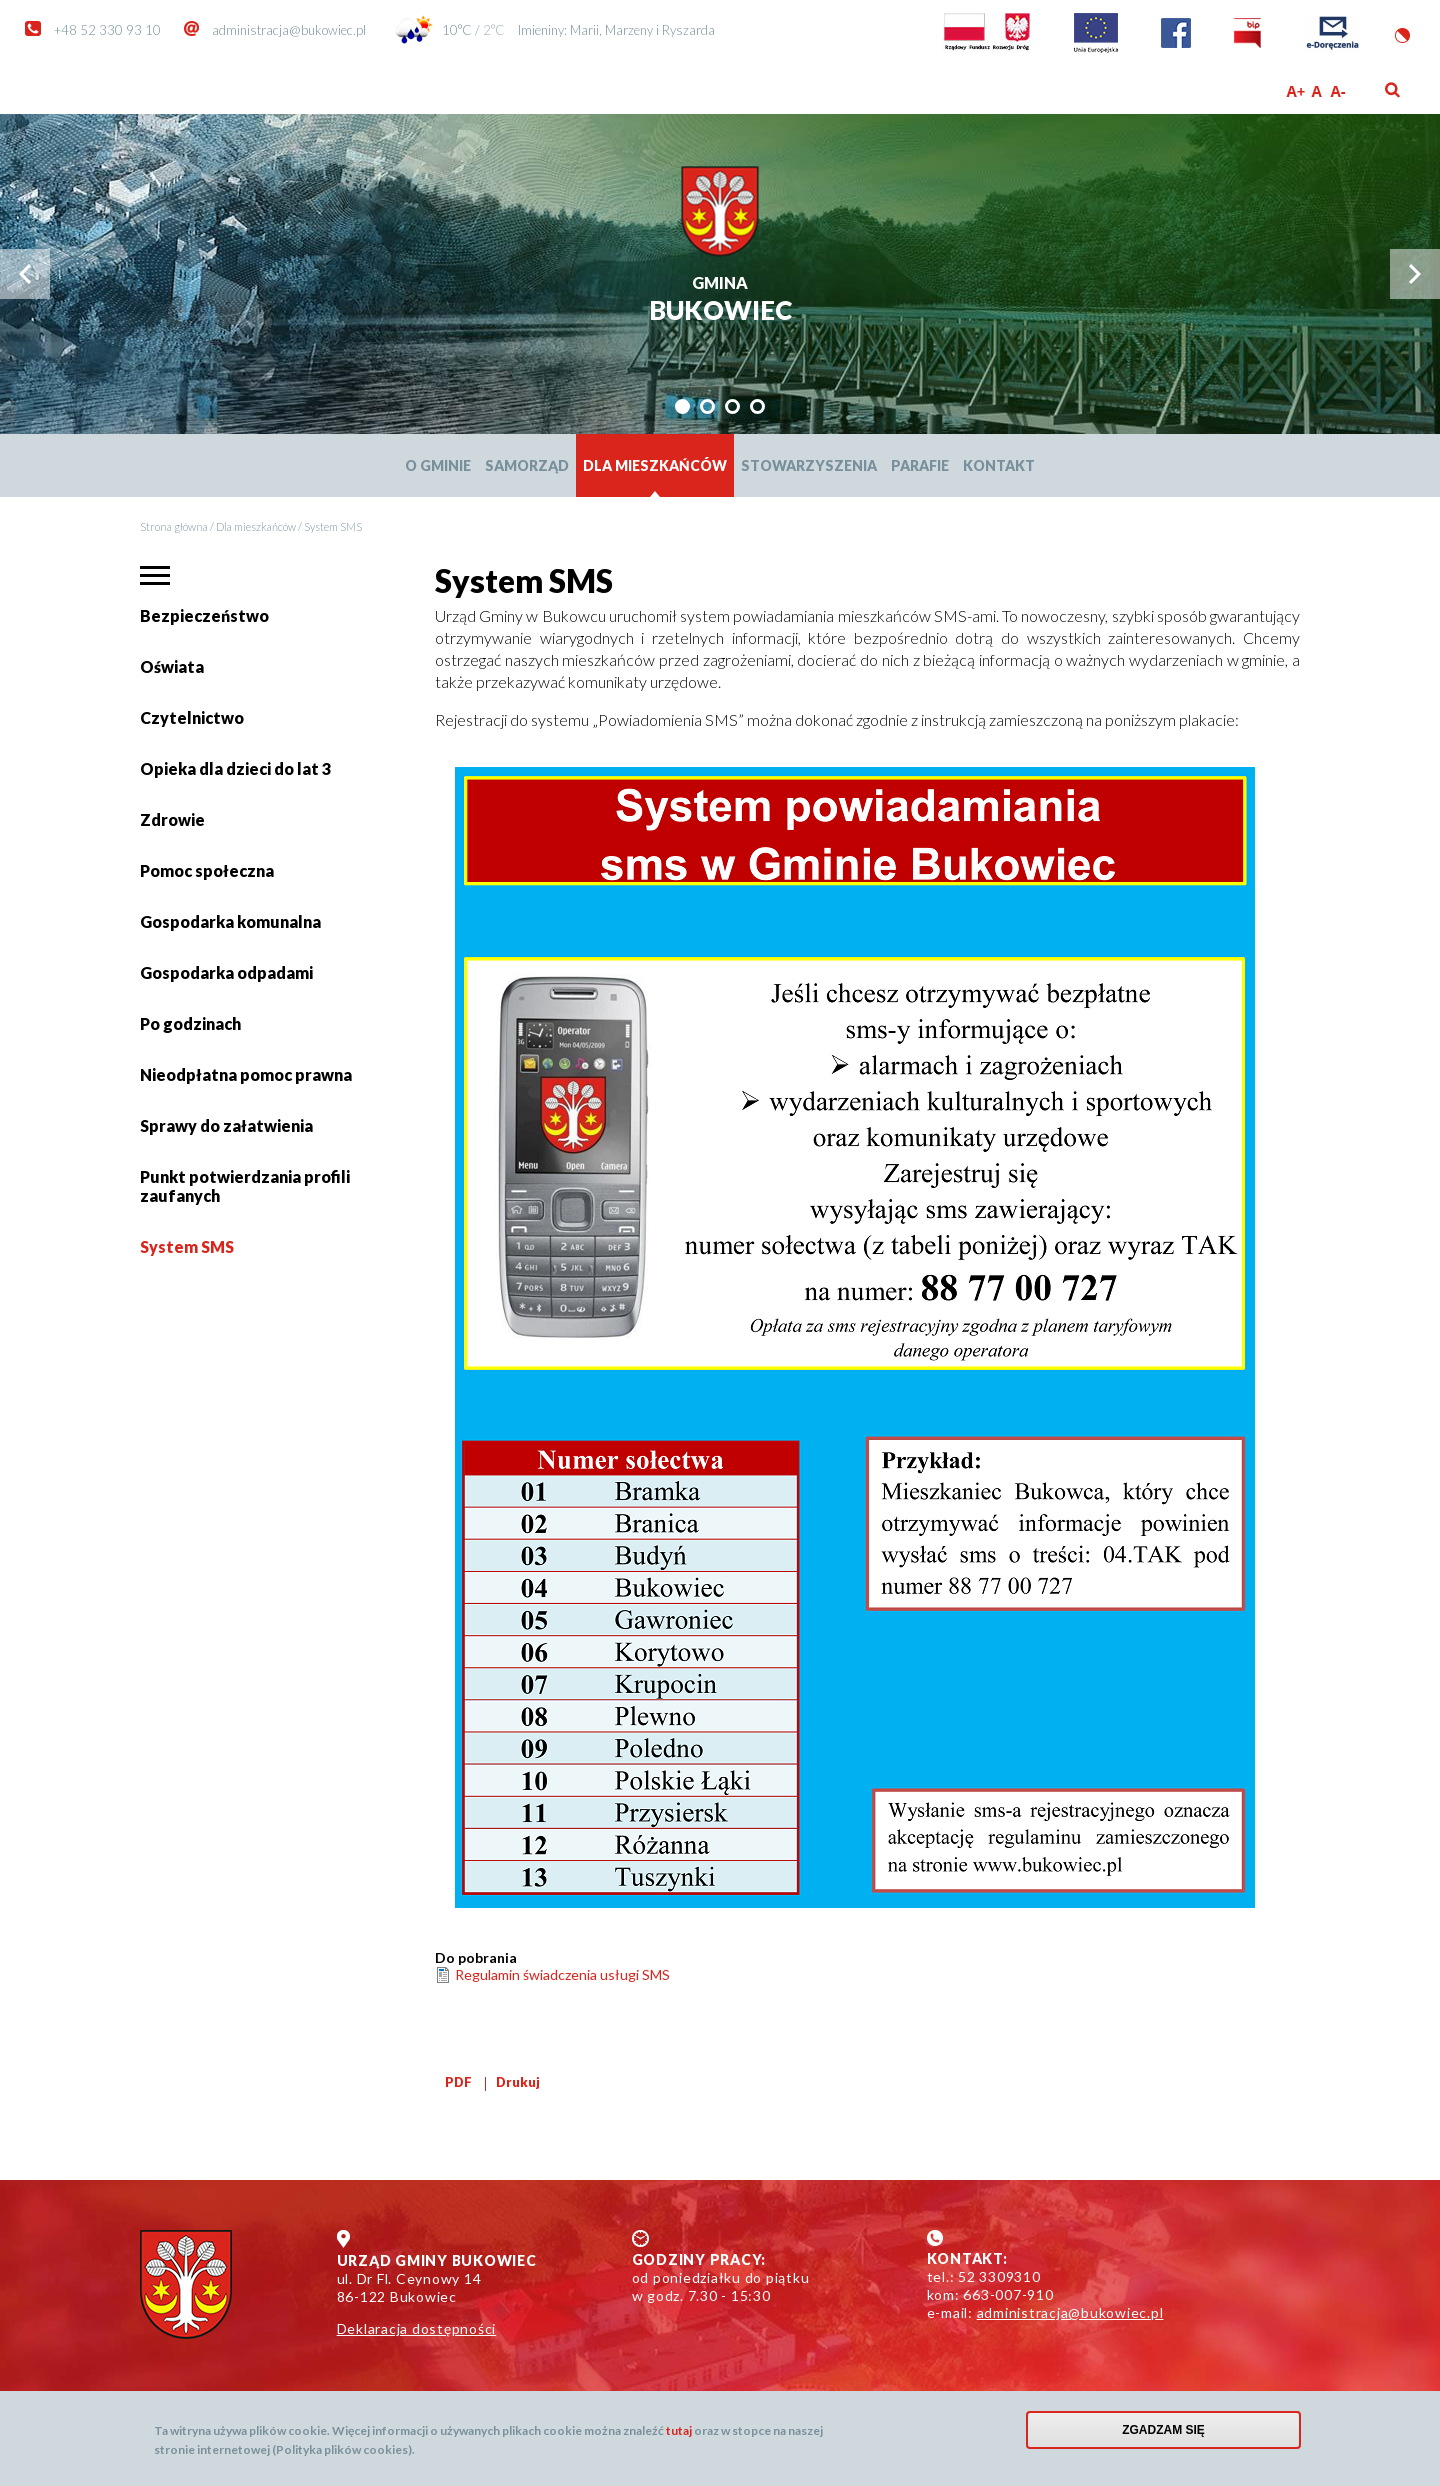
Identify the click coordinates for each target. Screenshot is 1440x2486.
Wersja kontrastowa (1402, 35)
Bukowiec (720, 300)
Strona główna (174, 526)
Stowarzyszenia (809, 465)
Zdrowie (172, 819)
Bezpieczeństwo (204, 615)
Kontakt (999, 465)
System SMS (187, 1246)
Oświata (175, 674)
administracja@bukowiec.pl (289, 30)
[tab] (682, 406)
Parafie (920, 465)
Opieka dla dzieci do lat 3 (235, 768)
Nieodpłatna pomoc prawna (246, 1074)
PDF (458, 2082)
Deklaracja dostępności (417, 2328)
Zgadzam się (1163, 2430)
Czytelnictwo (192, 717)
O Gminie (438, 465)
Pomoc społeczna (207, 870)
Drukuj (518, 2082)
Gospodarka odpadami (226, 972)
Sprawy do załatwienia (226, 1133)
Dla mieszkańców (655, 465)
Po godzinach (190, 1023)
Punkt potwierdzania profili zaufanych (245, 1186)
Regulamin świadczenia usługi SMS (562, 1974)
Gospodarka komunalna (230, 921)
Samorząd (527, 465)
